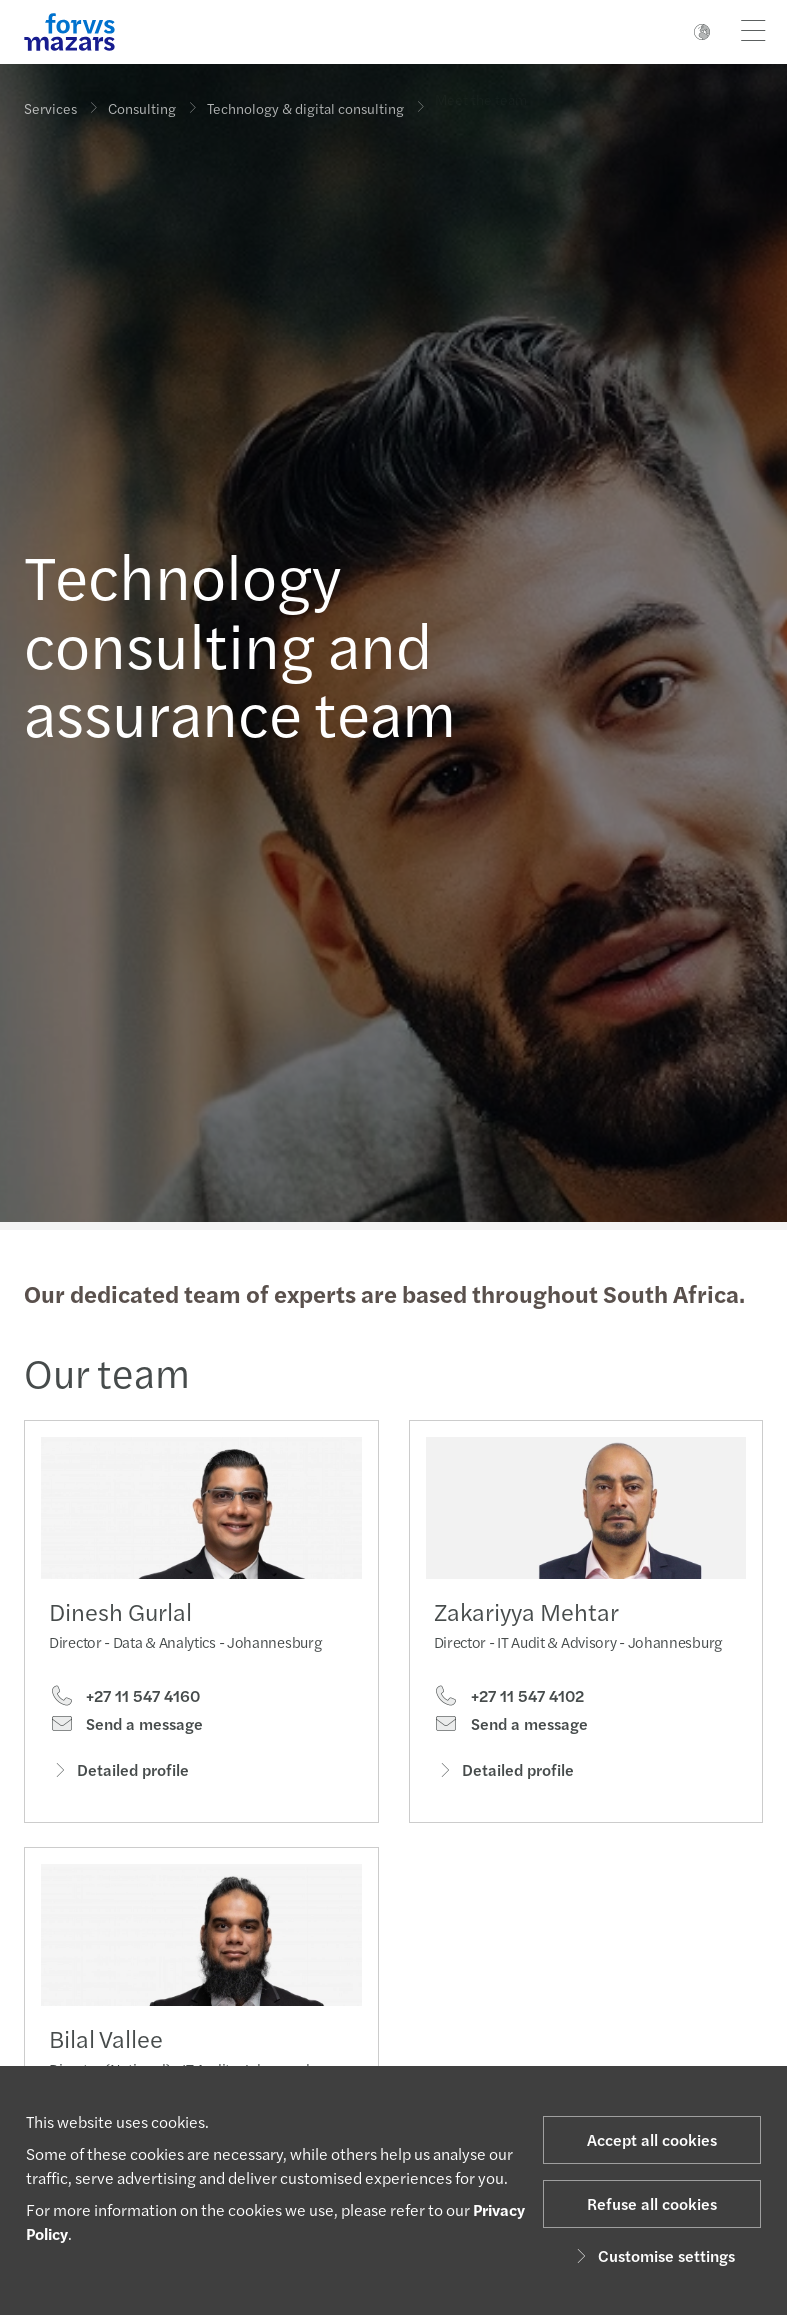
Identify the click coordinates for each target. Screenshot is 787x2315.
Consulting (142, 105)
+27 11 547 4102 (509, 1720)
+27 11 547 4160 (124, 1697)
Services (50, 108)
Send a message (126, 1726)
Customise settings (652, 2255)
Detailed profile (119, 1771)
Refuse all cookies (652, 2203)
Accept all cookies (652, 2139)
